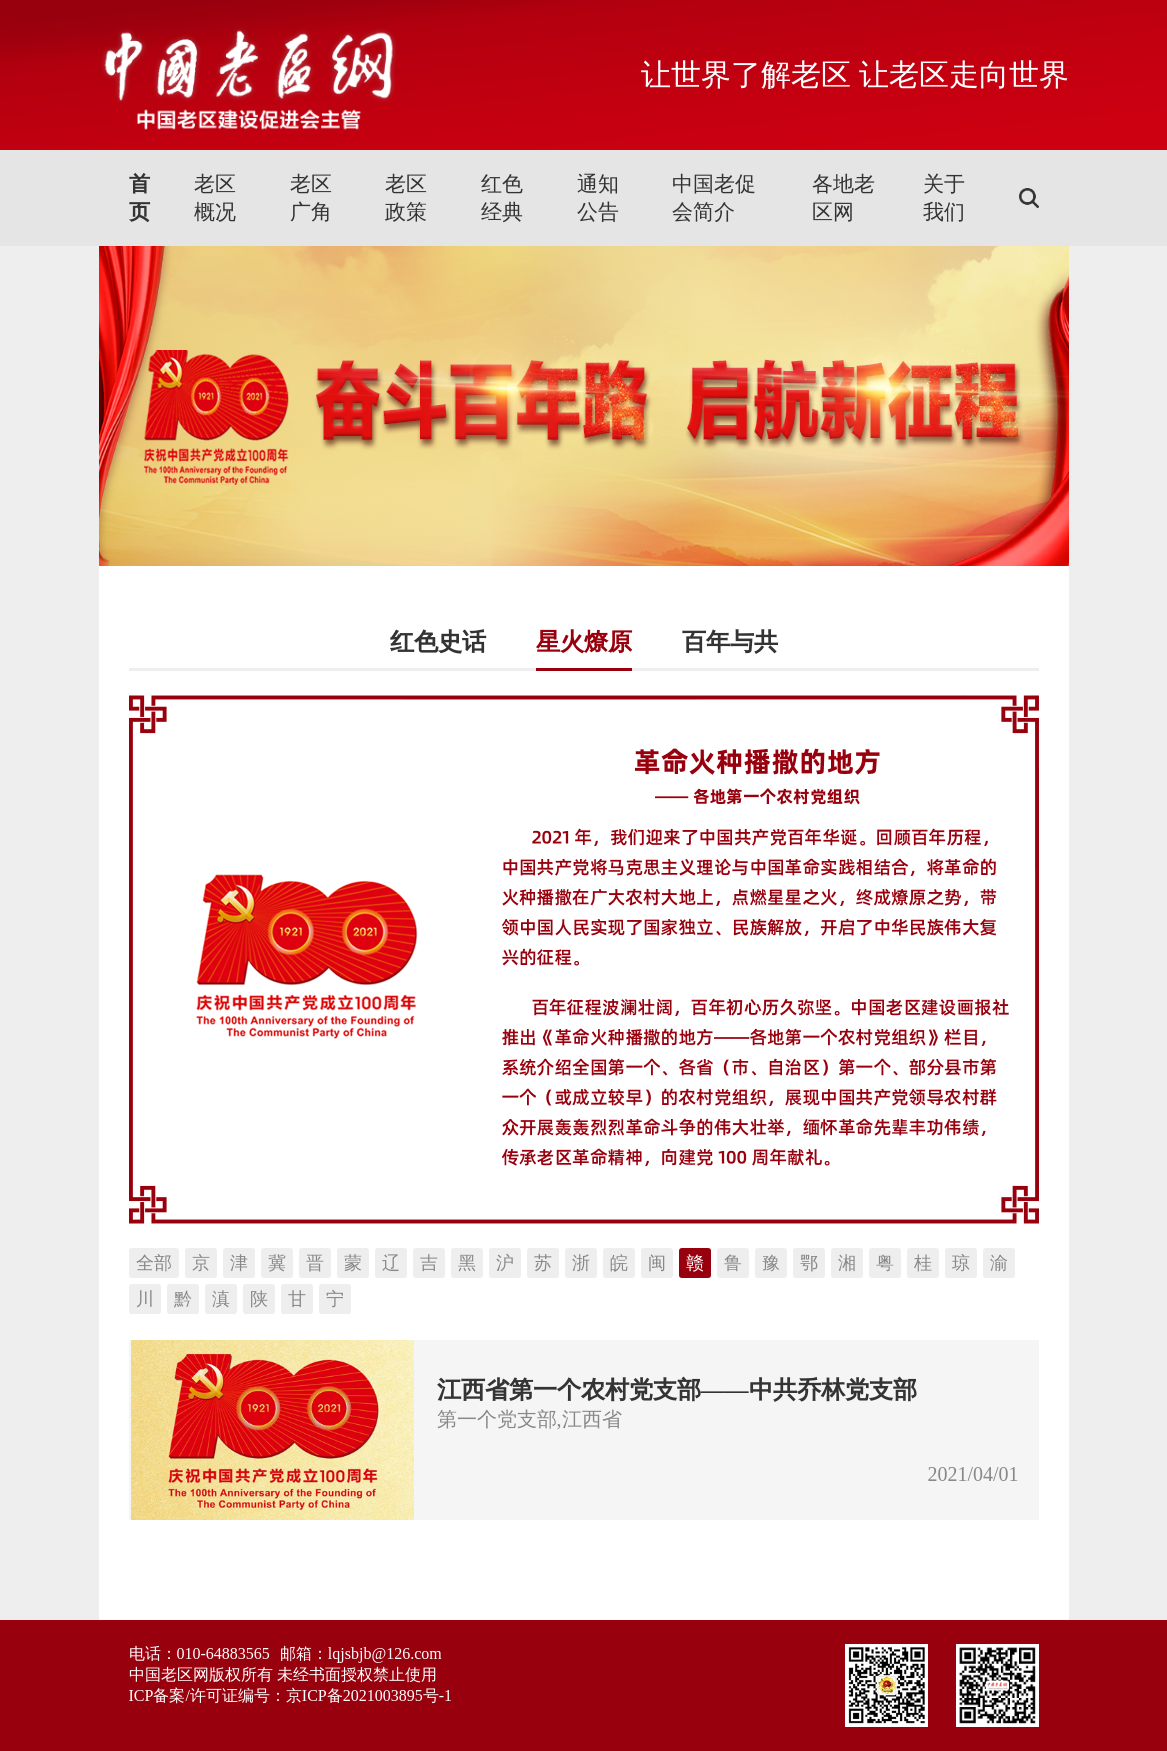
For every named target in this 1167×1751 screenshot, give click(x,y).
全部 (154, 1263)
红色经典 (502, 198)
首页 (139, 198)
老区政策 (406, 198)
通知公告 (598, 198)
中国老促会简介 (714, 198)
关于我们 (944, 198)
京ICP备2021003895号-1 (369, 1695)
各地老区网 (843, 198)
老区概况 (215, 198)
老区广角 (311, 198)
